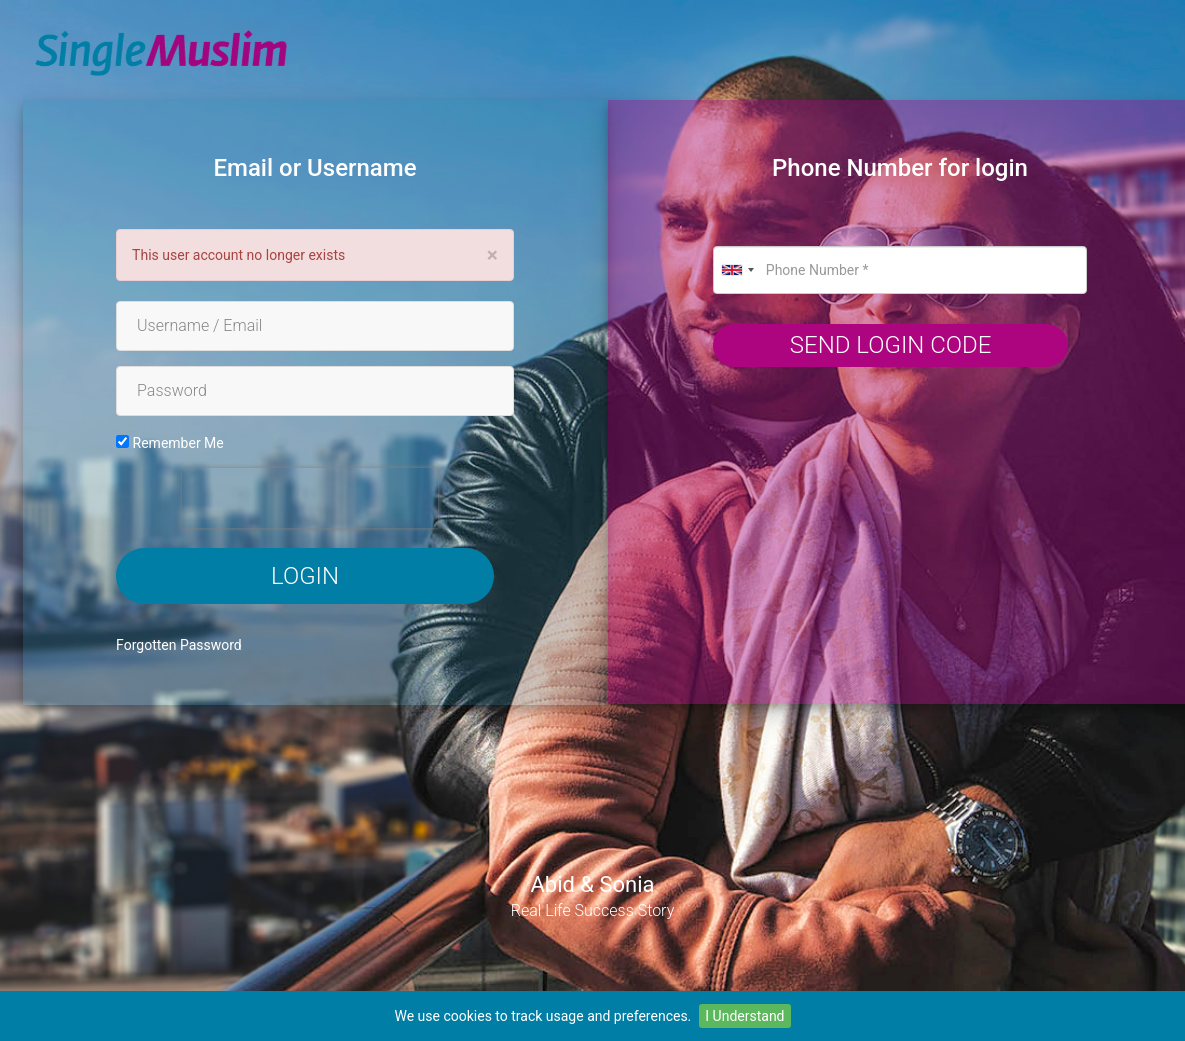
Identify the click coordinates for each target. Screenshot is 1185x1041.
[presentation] (310, 498)
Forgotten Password (179, 645)
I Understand (744, 1016)
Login (305, 576)
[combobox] (737, 270)
